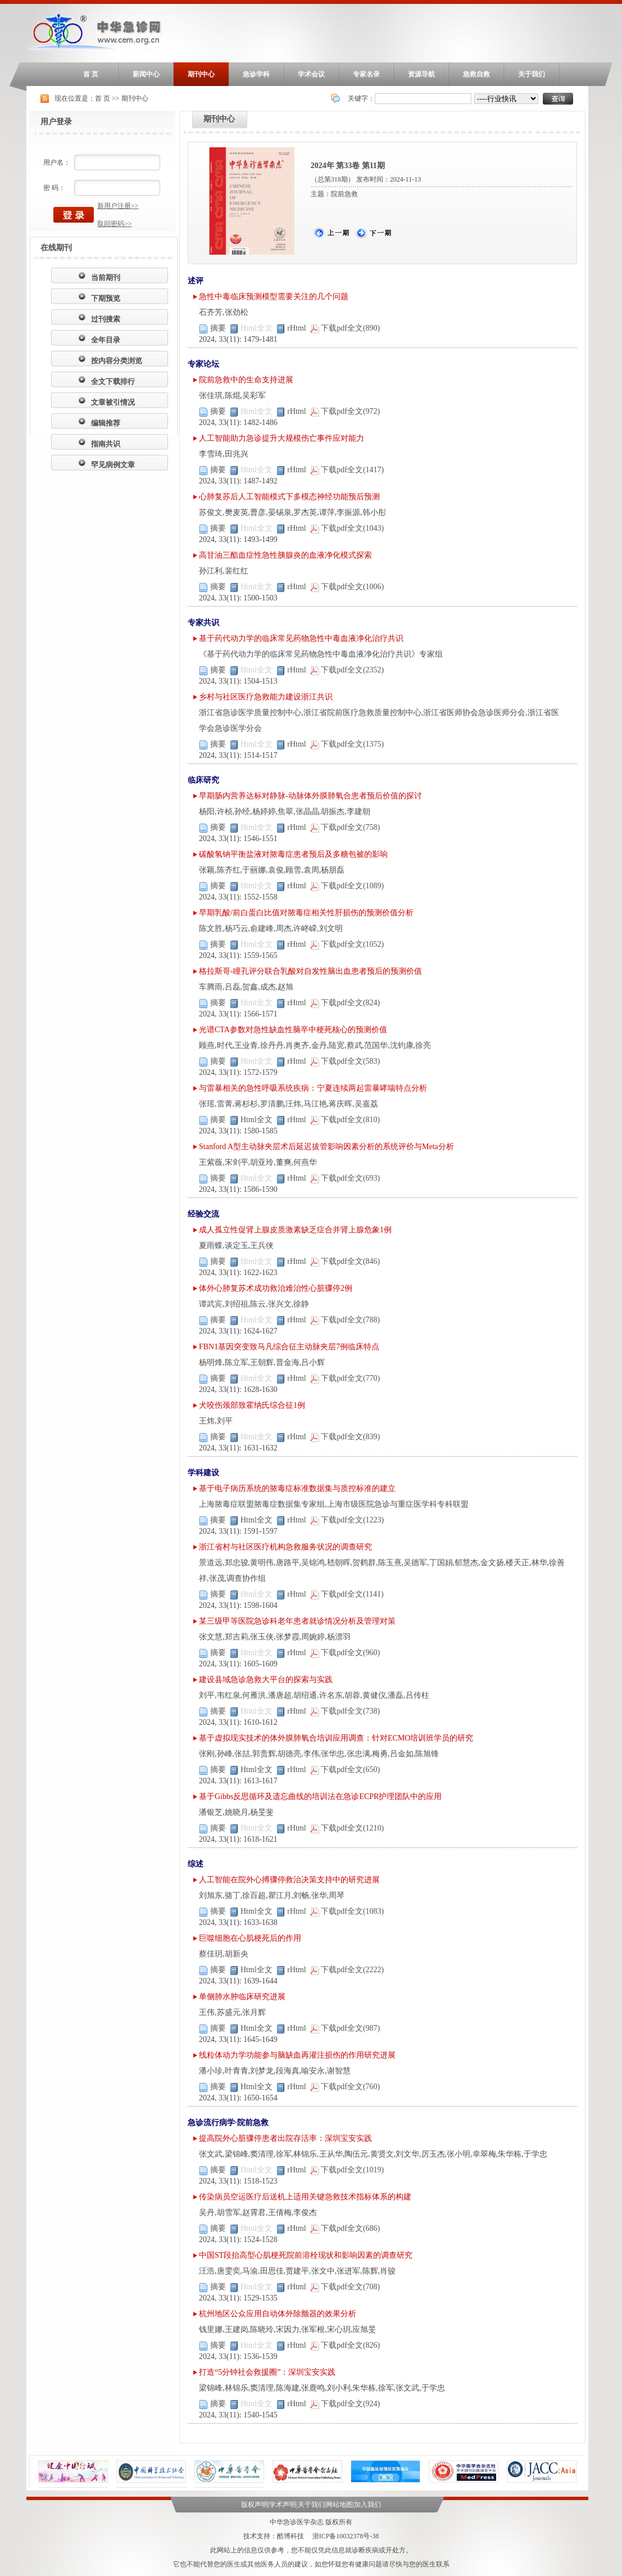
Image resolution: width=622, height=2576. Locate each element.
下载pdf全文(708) (346, 2287)
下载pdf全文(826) (346, 2345)
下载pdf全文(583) (346, 1061)
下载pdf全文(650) (346, 1769)
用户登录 (56, 121)
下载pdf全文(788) (346, 1320)
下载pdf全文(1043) (348, 528)
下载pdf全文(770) (346, 1378)
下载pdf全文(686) (346, 2228)
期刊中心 (201, 74)
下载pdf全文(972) (346, 411)
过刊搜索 (105, 319)
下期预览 (105, 298)
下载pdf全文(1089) (348, 886)
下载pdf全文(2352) (348, 670)
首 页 (90, 74)
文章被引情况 (113, 402)
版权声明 (254, 2505)
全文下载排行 (113, 381)
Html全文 (252, 1119)
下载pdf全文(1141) (347, 1594)
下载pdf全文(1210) (348, 1828)
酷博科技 (290, 2536)
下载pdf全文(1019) (348, 2170)
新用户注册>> (118, 206)
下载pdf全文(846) (346, 1261)
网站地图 (339, 2505)
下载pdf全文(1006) (348, 586)
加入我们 (367, 2505)
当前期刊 (105, 277)
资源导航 (421, 74)
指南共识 (105, 444)
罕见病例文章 (113, 464)
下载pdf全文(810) (346, 1119)
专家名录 (366, 74)
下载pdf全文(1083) (348, 1911)
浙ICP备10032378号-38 (345, 2536)
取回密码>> (114, 224)
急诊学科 (256, 74)
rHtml (292, 328)
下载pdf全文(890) (346, 328)
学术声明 (282, 2505)
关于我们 (531, 74)
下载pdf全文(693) (346, 1178)
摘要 (213, 328)
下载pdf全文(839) (346, 1436)
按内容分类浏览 (116, 360)
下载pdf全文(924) (346, 2403)
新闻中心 (146, 74)
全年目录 (105, 340)
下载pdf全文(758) (346, 827)
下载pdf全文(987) (346, 2028)
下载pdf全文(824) (346, 1002)
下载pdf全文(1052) (348, 944)
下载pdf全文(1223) (348, 1520)
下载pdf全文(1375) (348, 744)
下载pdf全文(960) (346, 1652)
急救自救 (476, 74)
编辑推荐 (105, 423)
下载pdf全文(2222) (348, 1969)
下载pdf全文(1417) (348, 470)
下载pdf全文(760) (346, 2086)
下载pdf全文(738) (346, 1711)
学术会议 (311, 74)
